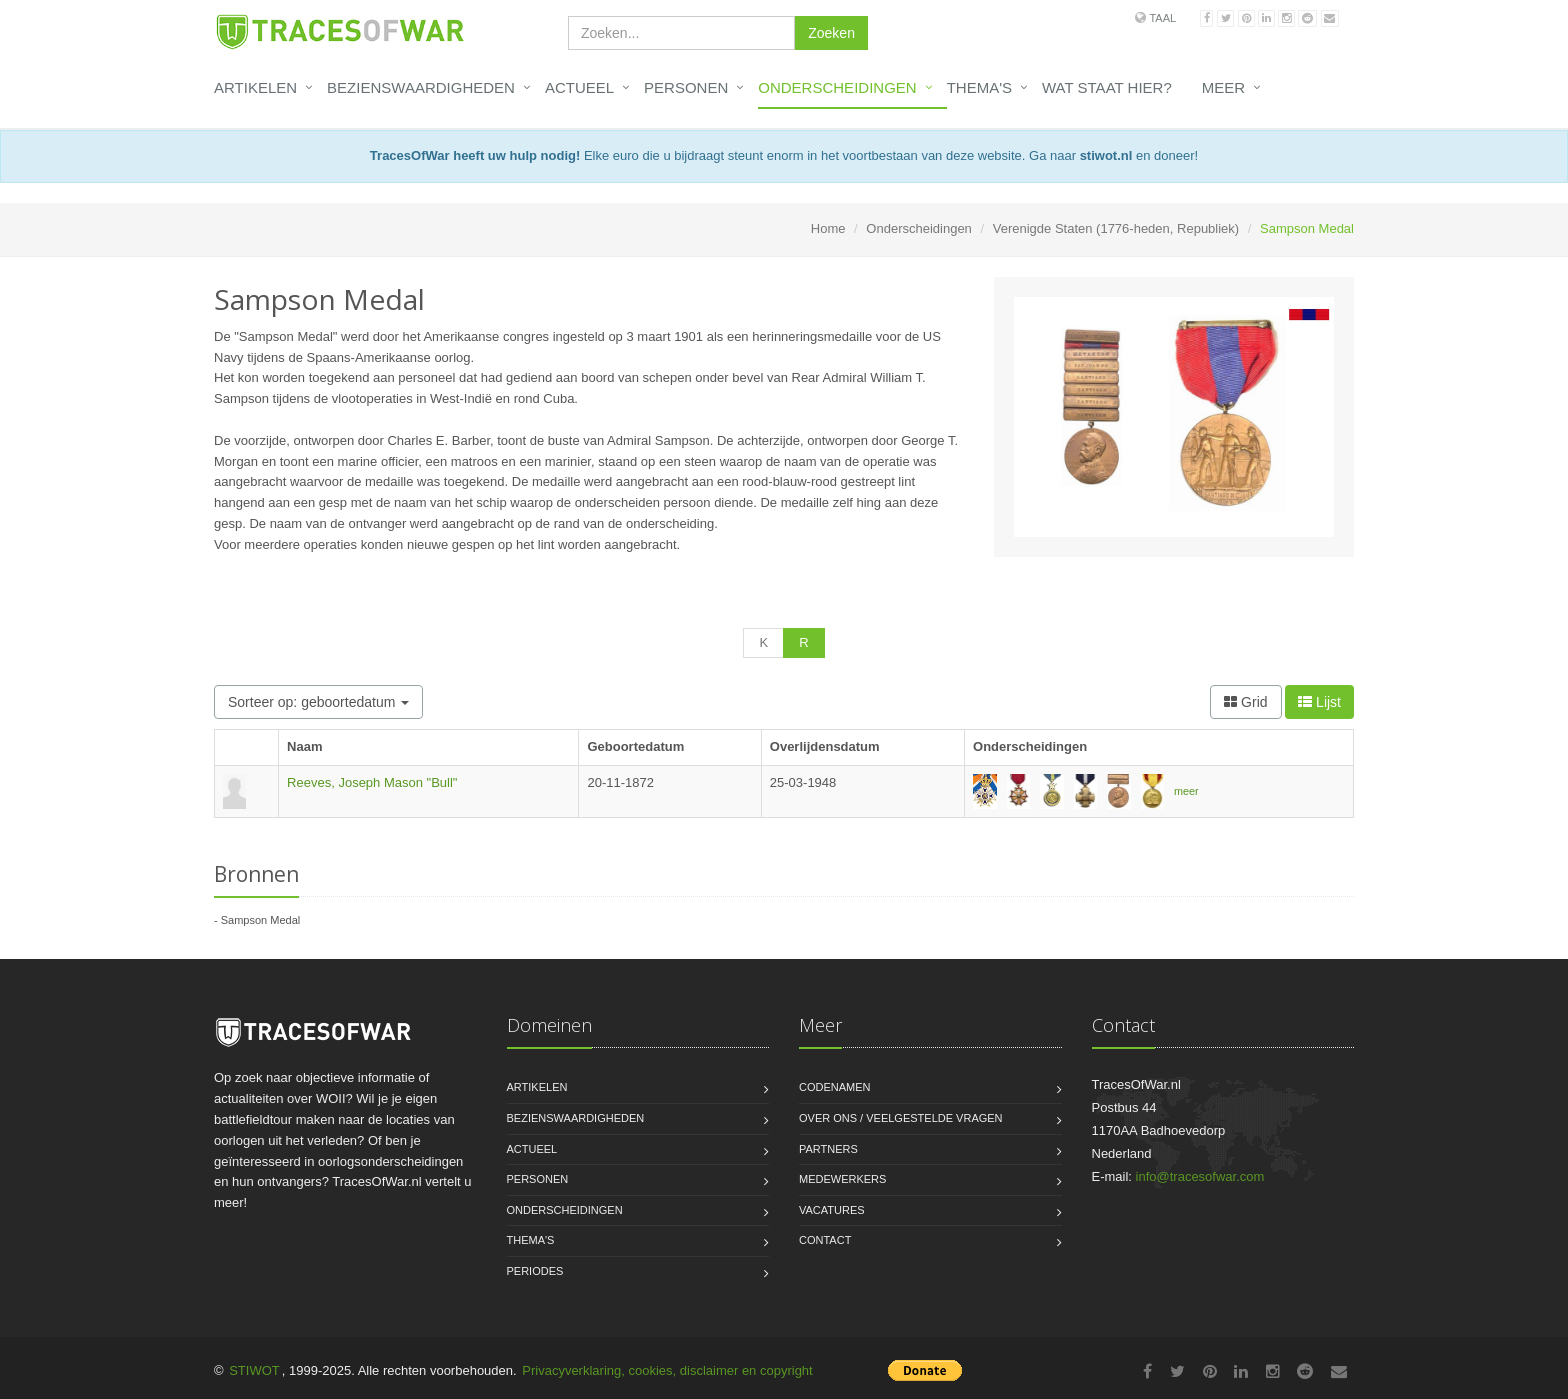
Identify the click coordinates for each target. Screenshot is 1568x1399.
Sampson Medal (261, 920)
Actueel (579, 87)
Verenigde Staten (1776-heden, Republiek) (1116, 228)
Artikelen (255, 87)
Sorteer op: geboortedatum (318, 702)
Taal (1162, 18)
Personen (686, 87)
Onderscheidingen (837, 87)
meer (1186, 791)
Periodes (535, 1271)
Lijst (1319, 702)
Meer (1223, 87)
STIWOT (254, 1370)
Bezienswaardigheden (421, 87)
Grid (1245, 702)
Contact (825, 1240)
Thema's (979, 87)
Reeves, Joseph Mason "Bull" (372, 782)
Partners (828, 1149)
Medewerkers (842, 1179)
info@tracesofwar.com (1200, 1176)
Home (828, 228)
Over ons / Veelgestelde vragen (901, 1118)
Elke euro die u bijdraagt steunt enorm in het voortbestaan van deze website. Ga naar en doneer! (784, 155)
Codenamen (835, 1087)
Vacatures (832, 1210)
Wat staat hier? (1107, 87)
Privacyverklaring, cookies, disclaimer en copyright (667, 1370)
